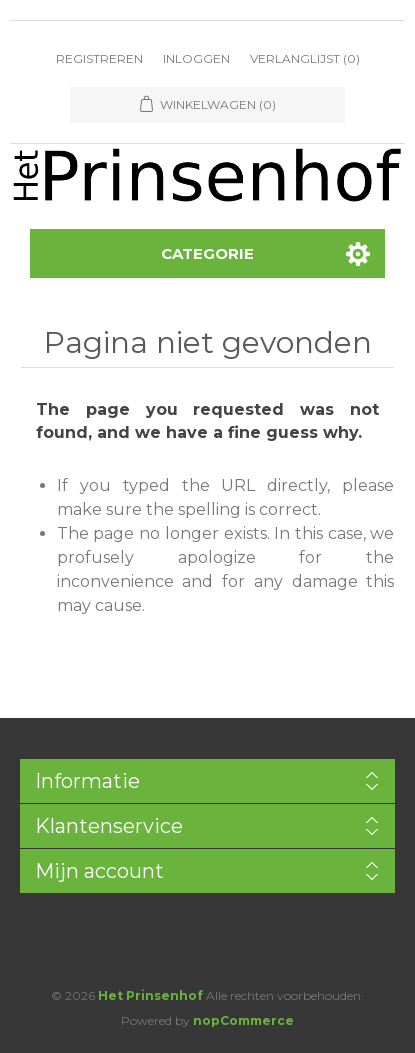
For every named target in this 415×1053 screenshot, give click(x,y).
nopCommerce (243, 1020)
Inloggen (196, 58)
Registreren (99, 58)
